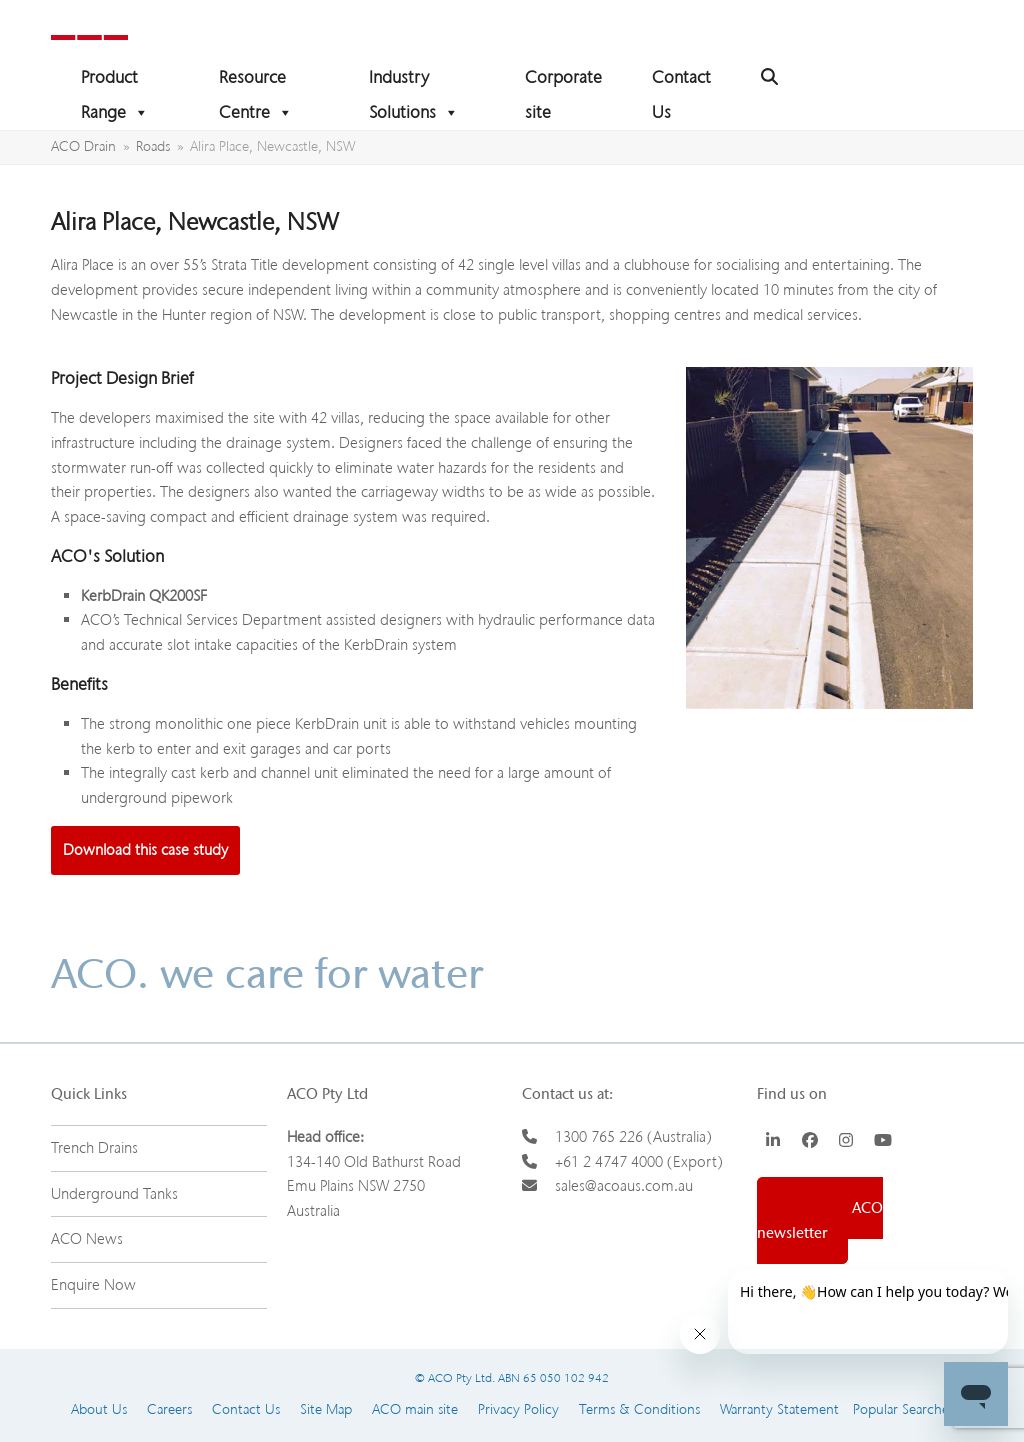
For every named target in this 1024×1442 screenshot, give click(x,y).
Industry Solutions (414, 80)
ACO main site (415, 1409)
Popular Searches (896, 1409)
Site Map (326, 1409)
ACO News (87, 1239)
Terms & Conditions (639, 1409)
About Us (99, 1409)
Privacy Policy (518, 1409)
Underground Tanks (114, 1194)
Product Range (115, 80)
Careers (169, 1409)
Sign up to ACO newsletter (820, 1220)
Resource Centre (256, 80)
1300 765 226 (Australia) (633, 1137)
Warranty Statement (779, 1409)
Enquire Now (93, 1285)
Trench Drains (94, 1148)
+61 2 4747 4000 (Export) (639, 1162)
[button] (769, 77)
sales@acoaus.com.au (624, 1186)
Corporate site (563, 80)
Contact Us (681, 80)
